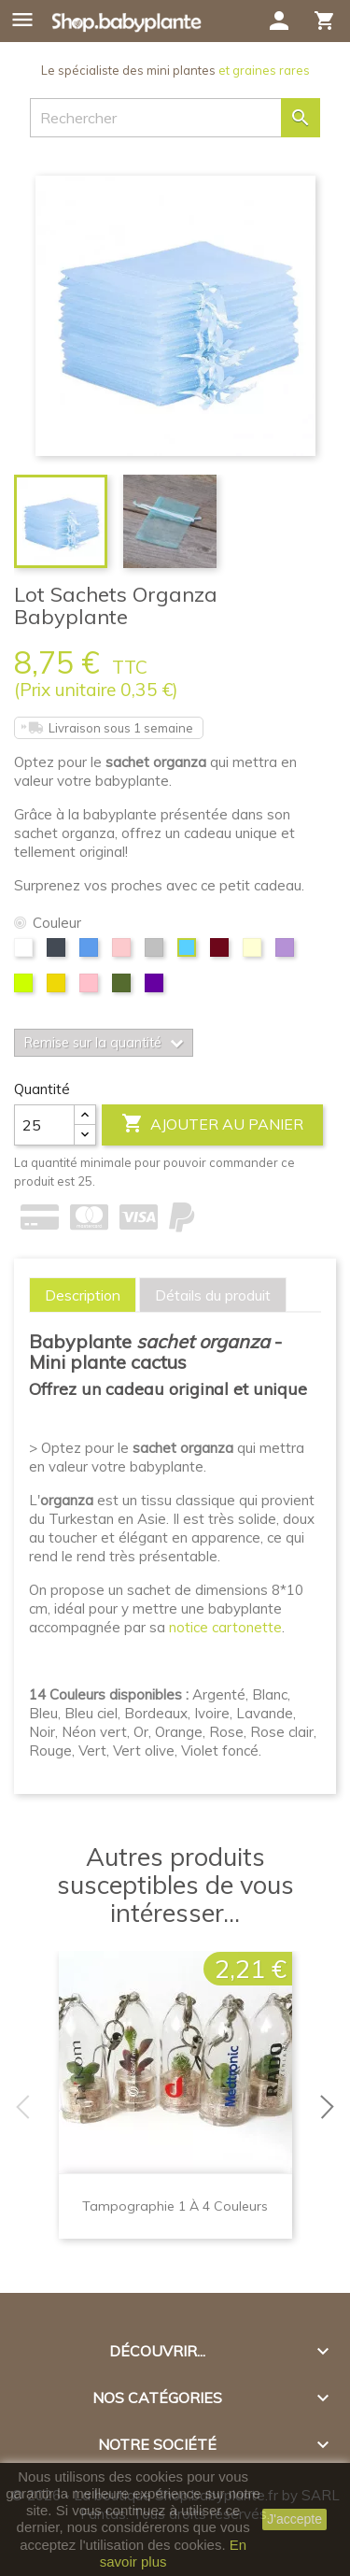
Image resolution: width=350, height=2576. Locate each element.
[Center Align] (85, 1115)
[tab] (82, 1295)
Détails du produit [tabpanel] (213, 1295)
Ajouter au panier (212, 1124)
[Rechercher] (175, 117)
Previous (18, 2107)
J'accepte (294, 2519)
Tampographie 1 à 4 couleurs (175, 2206)
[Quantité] (44, 1125)
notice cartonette (225, 1627)
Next (331, 2107)
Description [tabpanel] (82, 1295)
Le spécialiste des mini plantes (175, 70)
